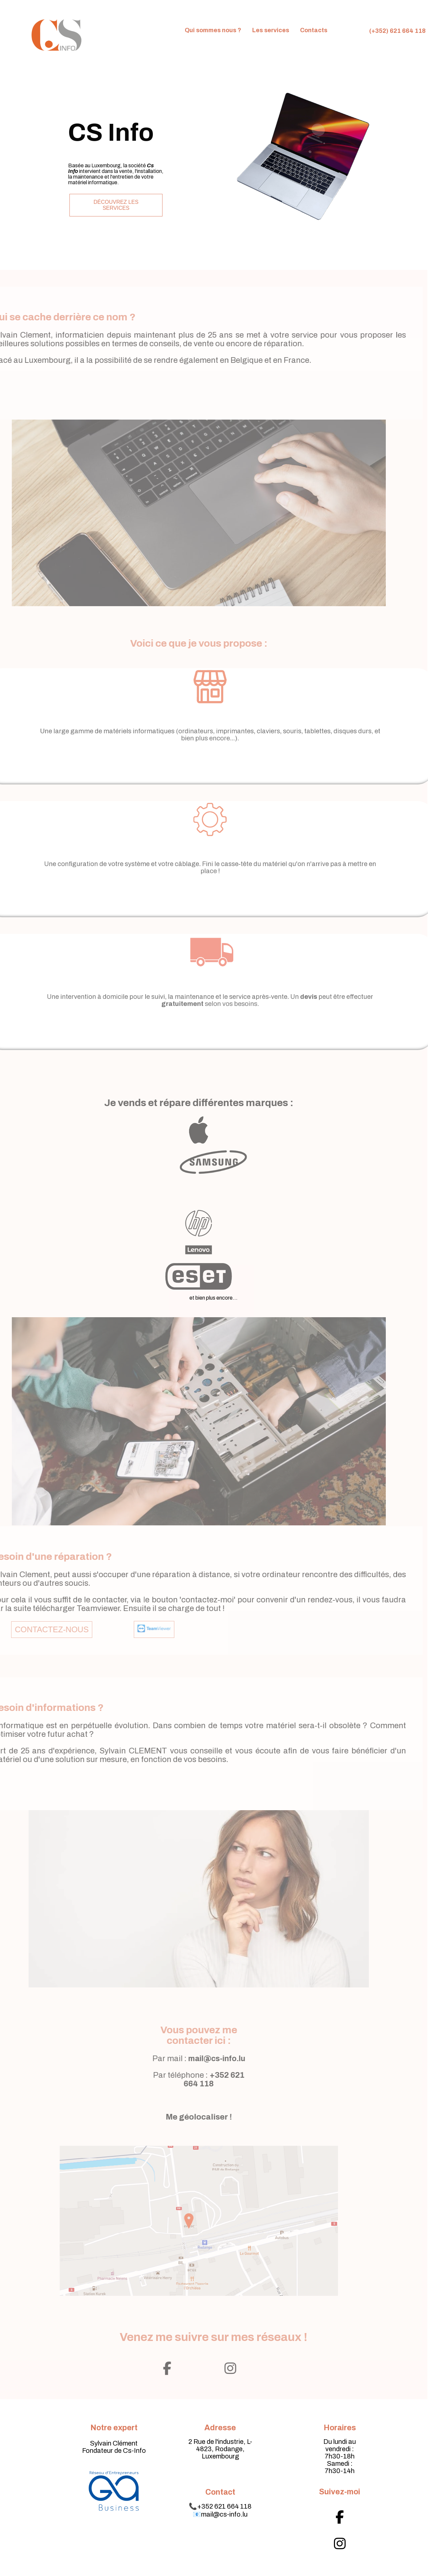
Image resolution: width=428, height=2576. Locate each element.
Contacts (313, 30)
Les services (270, 30)
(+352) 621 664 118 (397, 31)
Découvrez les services (111, 205)
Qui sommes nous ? (213, 30)
